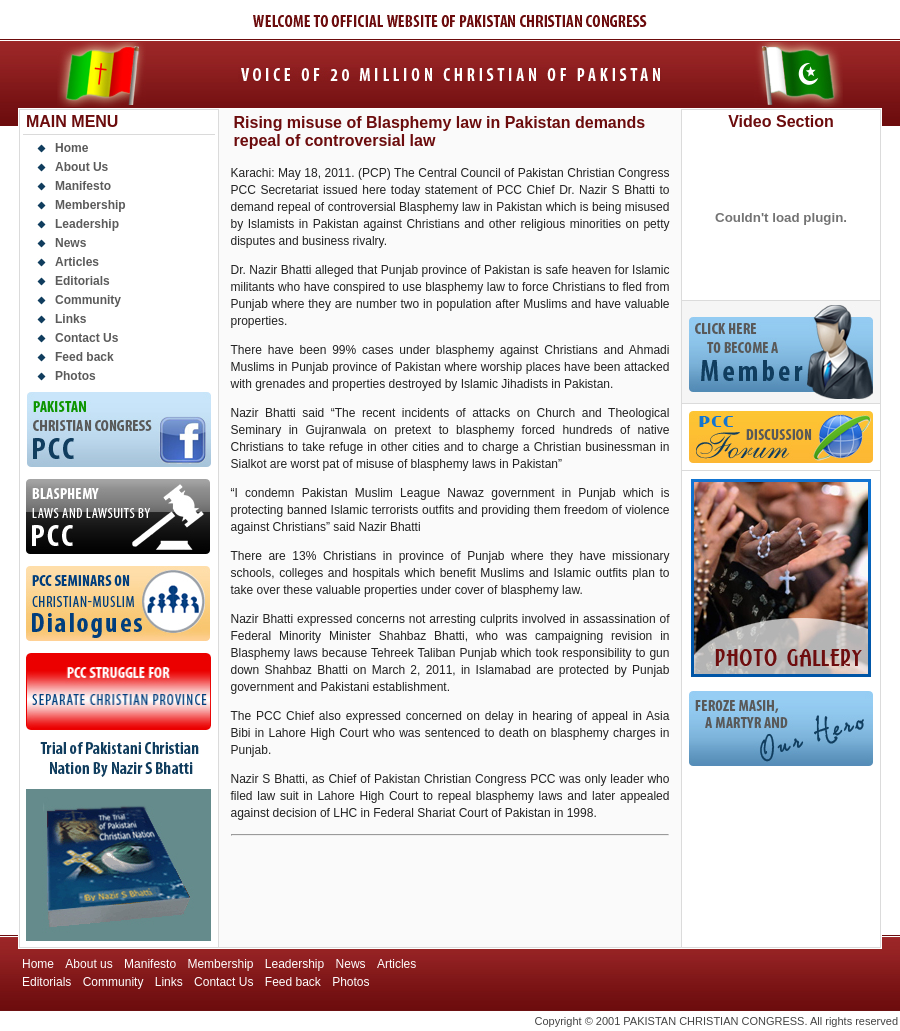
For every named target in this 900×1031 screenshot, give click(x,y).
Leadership (87, 224)
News (70, 243)
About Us (81, 167)
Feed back (84, 357)
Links (70, 319)
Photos (75, 376)
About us (88, 964)
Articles (77, 262)
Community (88, 300)
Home (71, 148)
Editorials (82, 281)
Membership (90, 205)
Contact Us (86, 338)
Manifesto (83, 186)
